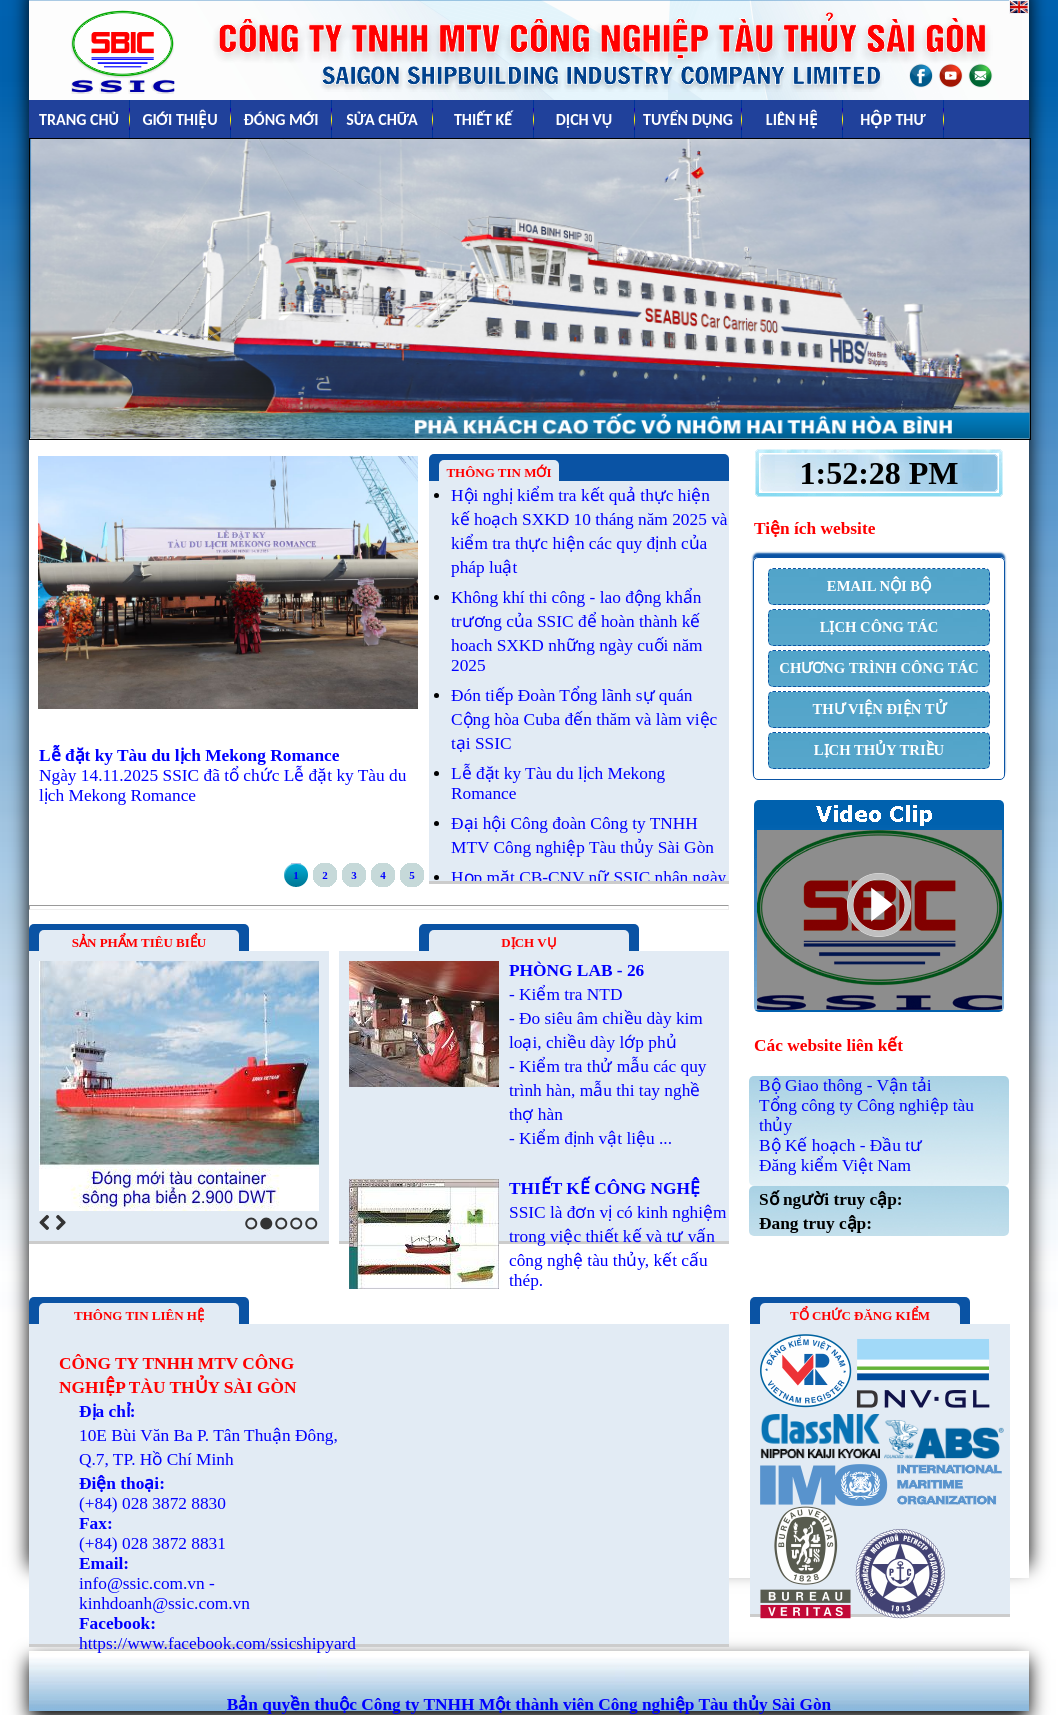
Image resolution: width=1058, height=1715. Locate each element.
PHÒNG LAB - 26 (576, 970)
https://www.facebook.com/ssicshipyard (217, 1643)
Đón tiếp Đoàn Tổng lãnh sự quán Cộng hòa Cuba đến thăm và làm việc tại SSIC (584, 719)
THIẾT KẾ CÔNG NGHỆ (604, 1188)
